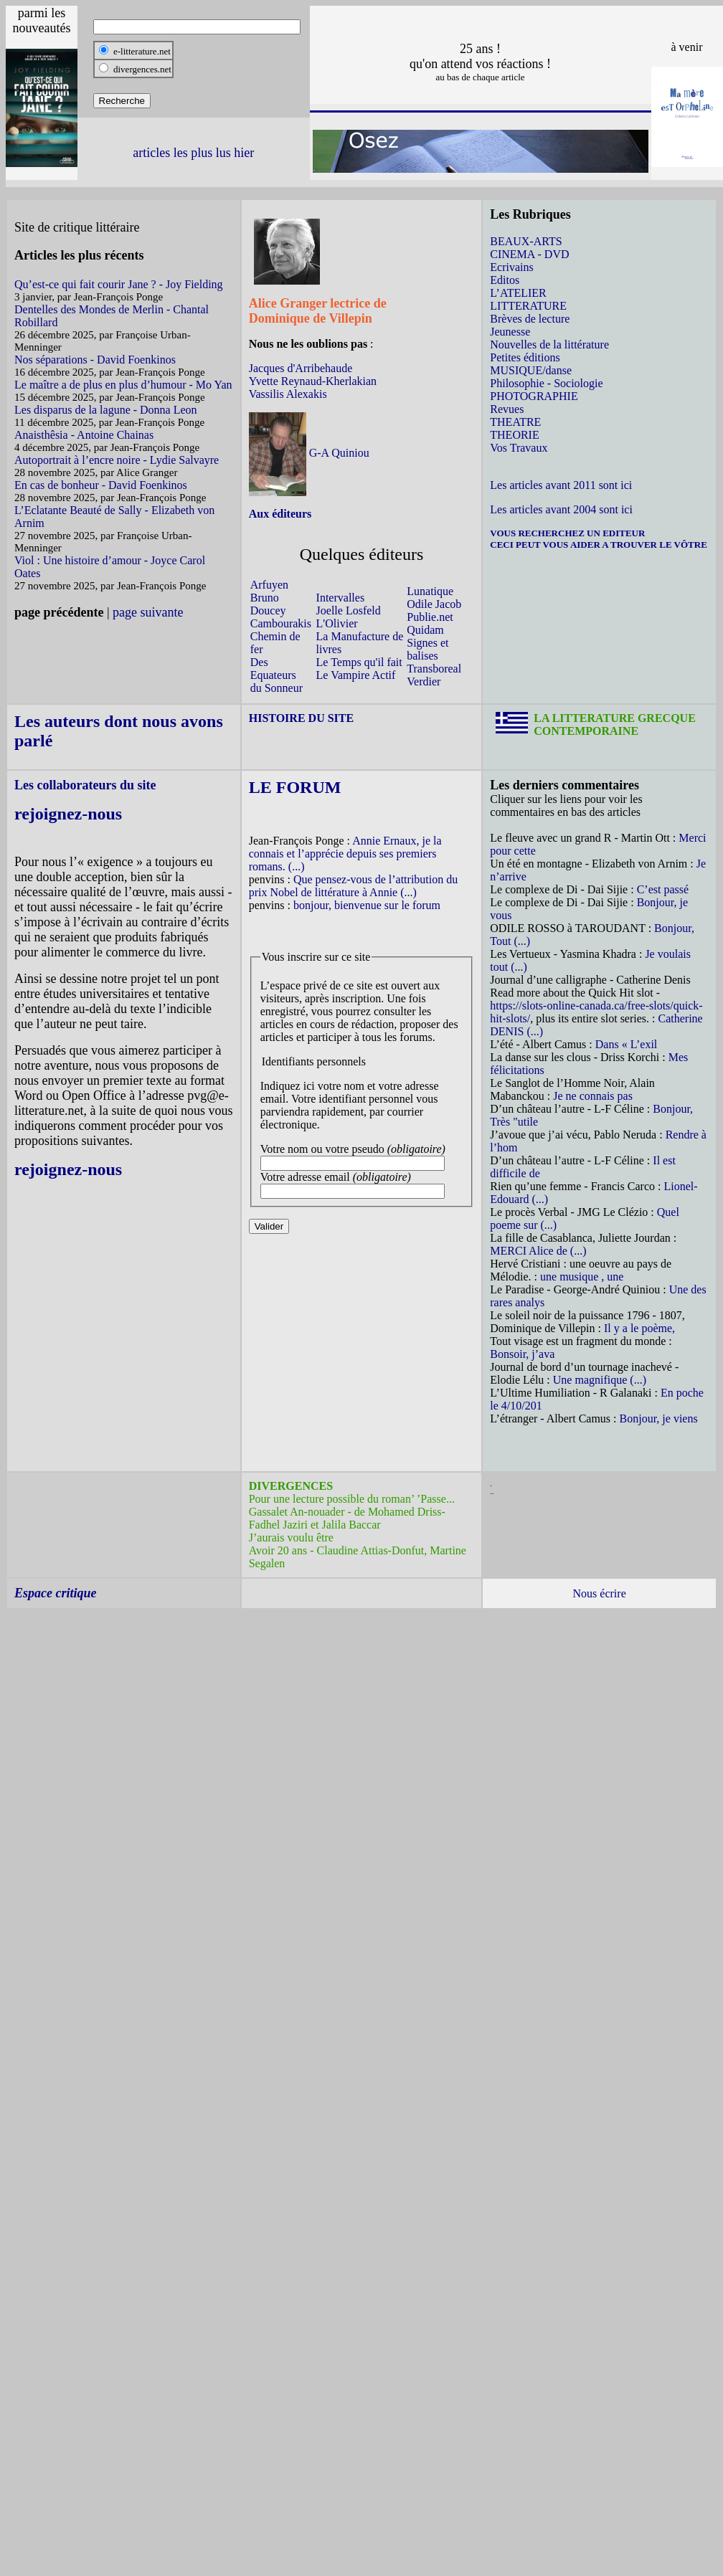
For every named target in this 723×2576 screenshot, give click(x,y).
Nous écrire (599, 1593)
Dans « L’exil (626, 1044)
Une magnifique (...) (599, 1380)
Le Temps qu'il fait (359, 662)
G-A (319, 453)
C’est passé (663, 889)
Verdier (423, 681)
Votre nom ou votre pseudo (352, 1149)
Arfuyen (269, 585)
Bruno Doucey (268, 604)
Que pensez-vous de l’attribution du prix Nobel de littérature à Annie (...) (353, 885)
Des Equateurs (273, 668)
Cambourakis (280, 623)
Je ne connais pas (593, 1096)
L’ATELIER (518, 293)
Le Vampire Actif (356, 675)
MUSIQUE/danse (531, 370)
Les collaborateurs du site (85, 785)
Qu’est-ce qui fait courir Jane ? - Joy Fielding (118, 284)
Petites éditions (524, 357)
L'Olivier (337, 623)
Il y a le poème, (639, 1328)
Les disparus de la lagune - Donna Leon (105, 410)
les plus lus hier (214, 153)
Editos (504, 280)
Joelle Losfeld (348, 610)
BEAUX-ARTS (526, 241)
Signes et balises (427, 649)
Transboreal (434, 668)
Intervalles (340, 597)
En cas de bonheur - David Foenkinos (100, 485)
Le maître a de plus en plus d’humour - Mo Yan (123, 385)
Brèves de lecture (530, 319)
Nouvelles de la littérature (549, 344)
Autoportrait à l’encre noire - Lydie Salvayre (116, 460)
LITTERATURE (528, 306)
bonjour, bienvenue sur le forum (366, 905)
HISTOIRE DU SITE (301, 718)
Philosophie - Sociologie (546, 383)
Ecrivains (511, 267)
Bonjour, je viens (659, 1418)
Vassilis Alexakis (288, 394)
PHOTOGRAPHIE (533, 396)
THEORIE (514, 435)
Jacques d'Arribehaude (301, 368)
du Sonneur (276, 688)
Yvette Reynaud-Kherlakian (313, 381)
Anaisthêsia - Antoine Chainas (83, 435)
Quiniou (349, 453)
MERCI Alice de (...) (538, 1251)
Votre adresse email (335, 1177)
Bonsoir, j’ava (522, 1354)
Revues (507, 409)
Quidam (425, 630)
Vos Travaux (518, 448)
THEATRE (515, 422)
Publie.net (430, 617)
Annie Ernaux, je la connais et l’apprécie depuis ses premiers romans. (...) (345, 854)
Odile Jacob (434, 604)
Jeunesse (510, 331)
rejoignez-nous (68, 813)
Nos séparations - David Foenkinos (95, 359)
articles (151, 153)
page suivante (148, 612)
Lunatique (430, 591)
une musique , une (581, 1276)
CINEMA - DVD (529, 254)
